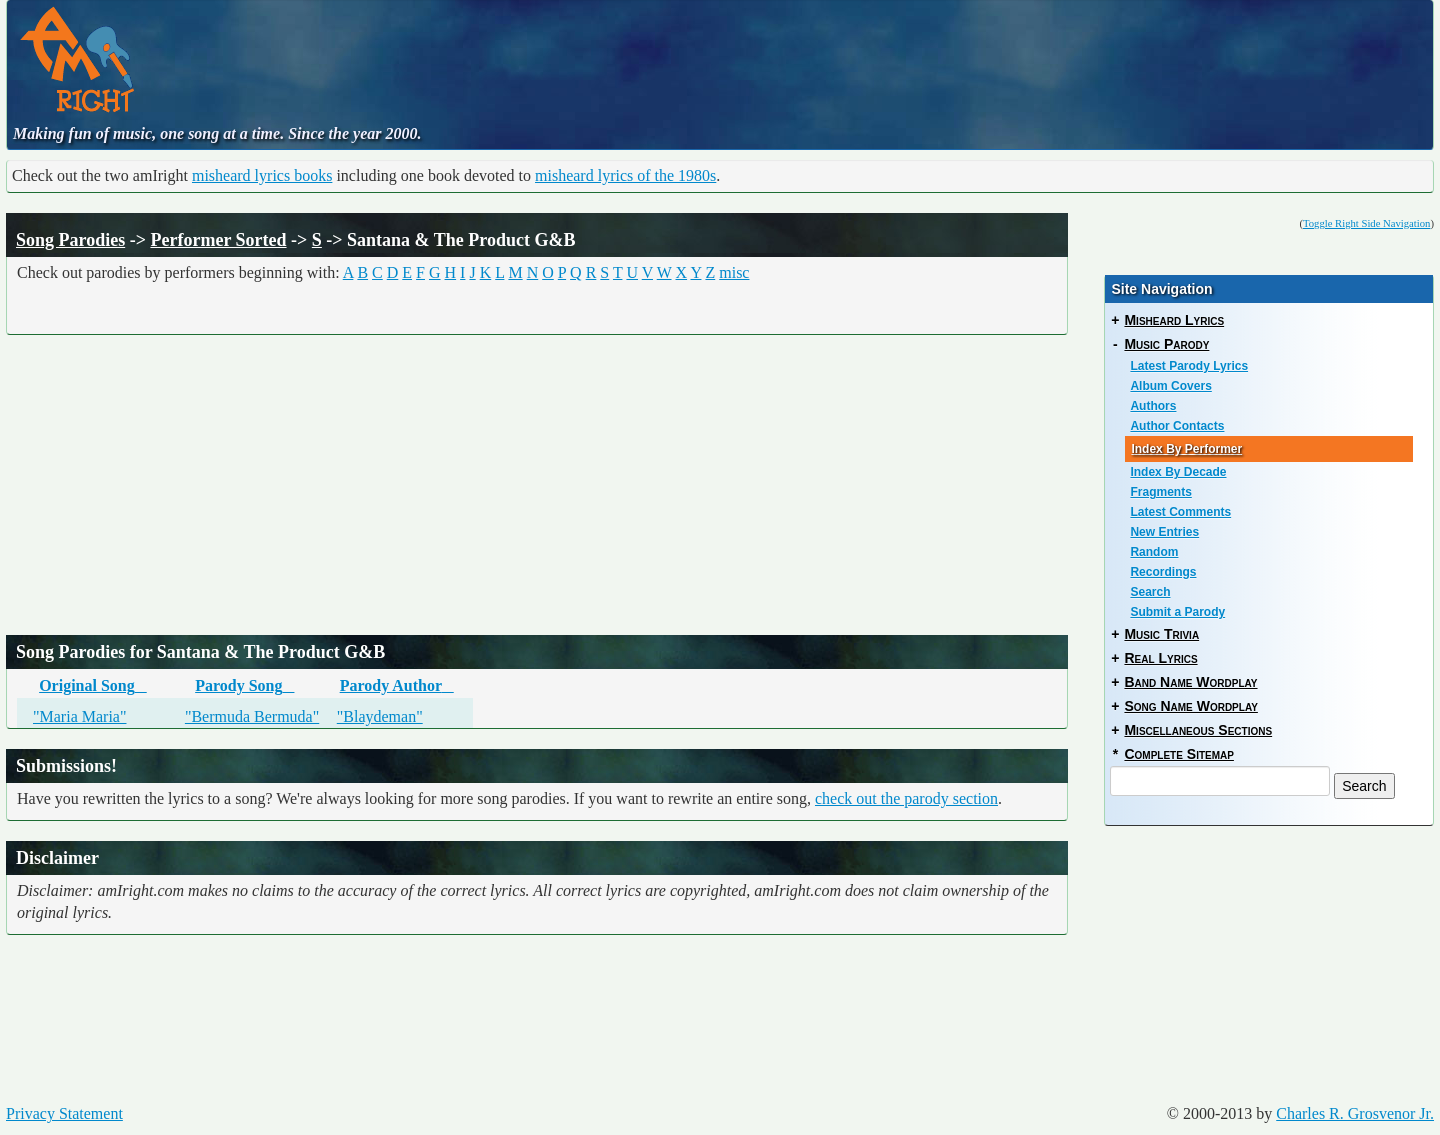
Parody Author (397, 685)
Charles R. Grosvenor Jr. (1355, 1113)
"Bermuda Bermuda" (252, 716)
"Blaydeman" (380, 716)
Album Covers (1170, 386)
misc (734, 272)
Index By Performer (1186, 449)
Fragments (1160, 492)
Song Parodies (70, 240)
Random (1154, 552)
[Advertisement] (619, 55)
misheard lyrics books (262, 175)
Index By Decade (1178, 472)
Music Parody (1166, 344)
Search (1150, 592)
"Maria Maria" (79, 716)
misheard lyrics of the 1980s (625, 175)
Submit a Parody (1177, 612)
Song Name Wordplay (1190, 706)
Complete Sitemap (1178, 754)
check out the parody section (906, 798)
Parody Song (244, 685)
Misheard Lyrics (1174, 320)
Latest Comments (1180, 512)
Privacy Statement (64, 1113)
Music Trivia (1161, 634)
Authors (1153, 406)
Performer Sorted (218, 240)
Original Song (93, 685)
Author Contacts (1177, 426)
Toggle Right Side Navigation (1366, 223)
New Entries (1164, 532)
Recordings (1163, 572)
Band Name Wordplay (1190, 682)
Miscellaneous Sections (1198, 730)
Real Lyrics (1160, 658)
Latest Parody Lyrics (1189, 366)
